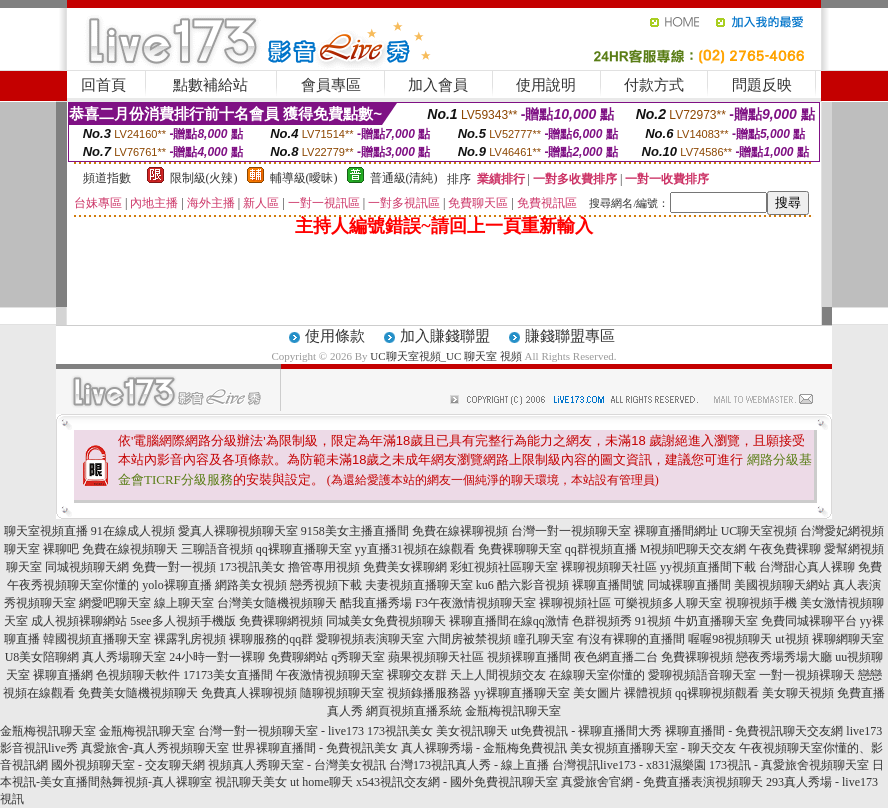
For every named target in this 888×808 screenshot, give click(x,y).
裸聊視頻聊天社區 (609, 567)
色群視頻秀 (602, 621)
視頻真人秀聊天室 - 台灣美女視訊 (297, 765)
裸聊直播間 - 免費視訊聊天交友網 (754, 731)
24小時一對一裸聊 (217, 657)
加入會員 (438, 85)
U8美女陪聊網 (42, 657)
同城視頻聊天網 (87, 567)
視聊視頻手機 (761, 603)
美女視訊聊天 (472, 731)
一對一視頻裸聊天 (807, 675)
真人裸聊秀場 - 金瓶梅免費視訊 (484, 748)
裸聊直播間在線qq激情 (509, 621)
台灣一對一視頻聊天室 (571, 531)
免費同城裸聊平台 (809, 621)
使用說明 (546, 85)
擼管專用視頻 (324, 567)
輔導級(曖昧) (304, 178)
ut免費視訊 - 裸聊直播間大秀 (586, 731)
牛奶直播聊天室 (716, 621)
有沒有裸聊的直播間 (631, 639)
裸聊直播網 (63, 675)
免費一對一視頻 (174, 567)
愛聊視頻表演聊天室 (370, 639)
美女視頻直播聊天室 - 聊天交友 (653, 748)
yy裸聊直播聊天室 (522, 693)
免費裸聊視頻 (697, 657)
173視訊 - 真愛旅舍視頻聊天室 (789, 765)
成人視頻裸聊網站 (79, 621)
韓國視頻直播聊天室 (97, 639)
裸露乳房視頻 (190, 639)
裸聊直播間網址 (676, 531)
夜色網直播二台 (616, 657)
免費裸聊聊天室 (520, 549)
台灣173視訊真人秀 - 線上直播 (469, 765)
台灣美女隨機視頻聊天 (277, 603)
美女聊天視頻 (798, 693)
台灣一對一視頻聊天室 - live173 (281, 731)
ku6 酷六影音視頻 (522, 585)
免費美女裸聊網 (405, 567)
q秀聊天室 (358, 657)
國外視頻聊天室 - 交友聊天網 (128, 765)
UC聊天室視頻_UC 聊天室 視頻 (446, 356)
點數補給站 (210, 85)
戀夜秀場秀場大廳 (784, 657)
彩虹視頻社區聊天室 (504, 567)
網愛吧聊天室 (115, 603)
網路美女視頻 (251, 585)
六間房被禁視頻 (469, 639)
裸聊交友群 (417, 675)
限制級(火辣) (204, 178)
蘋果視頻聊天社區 (436, 657)
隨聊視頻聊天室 (342, 693)
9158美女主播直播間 (355, 531)
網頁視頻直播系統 (414, 711)
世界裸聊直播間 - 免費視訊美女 (315, 748)
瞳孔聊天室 (544, 639)
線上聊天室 (184, 603)
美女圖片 (597, 693)
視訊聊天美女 (251, 782)
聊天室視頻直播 (46, 531)
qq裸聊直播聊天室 (304, 549)
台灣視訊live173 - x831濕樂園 (629, 765)
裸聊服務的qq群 (271, 639)
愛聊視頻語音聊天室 (702, 675)
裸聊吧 (61, 549)
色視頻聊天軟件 (138, 675)
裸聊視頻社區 (575, 603)
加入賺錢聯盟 (445, 336)
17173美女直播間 (228, 675)
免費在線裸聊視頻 (460, 531)
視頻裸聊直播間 (529, 657)
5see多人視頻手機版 (182, 621)
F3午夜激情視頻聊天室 (475, 603)
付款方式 (654, 85)
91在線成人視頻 (133, 531)
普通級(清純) (404, 178)
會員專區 (331, 85)
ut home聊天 (321, 782)
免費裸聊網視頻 (281, 621)
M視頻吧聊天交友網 (693, 549)
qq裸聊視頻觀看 (717, 693)
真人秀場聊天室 (124, 657)
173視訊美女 (252, 567)
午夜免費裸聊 (785, 549)
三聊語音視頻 (217, 549)
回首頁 (103, 85)
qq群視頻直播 (601, 549)
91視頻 (653, 621)
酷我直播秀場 (376, 603)
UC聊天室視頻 (759, 531)
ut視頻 (791, 639)
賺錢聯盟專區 (570, 336)
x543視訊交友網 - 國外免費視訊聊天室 (457, 782)
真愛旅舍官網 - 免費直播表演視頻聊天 (662, 782)
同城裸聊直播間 (689, 585)
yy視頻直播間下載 (708, 567)
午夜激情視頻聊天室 (330, 675)
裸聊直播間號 (608, 585)
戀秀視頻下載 (326, 585)
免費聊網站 (298, 657)
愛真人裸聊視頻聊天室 (238, 531)
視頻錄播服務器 (429, 693)
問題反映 (762, 85)
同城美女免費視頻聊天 (386, 621)
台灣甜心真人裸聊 (807, 567)
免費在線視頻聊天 (130, 549)
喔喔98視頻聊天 (730, 639)
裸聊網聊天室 (848, 639)
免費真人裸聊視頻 (249, 693)
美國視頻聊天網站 (782, 585)
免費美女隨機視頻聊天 (138, 693)
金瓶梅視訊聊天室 (513, 711)
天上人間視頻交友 (498, 675)
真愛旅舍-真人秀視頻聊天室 (155, 748)
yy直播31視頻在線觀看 (415, 549)
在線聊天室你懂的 (597, 675)
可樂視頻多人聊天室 (668, 603)
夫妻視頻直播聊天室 (419, 585)
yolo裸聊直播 (176, 585)
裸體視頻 (648, 693)
